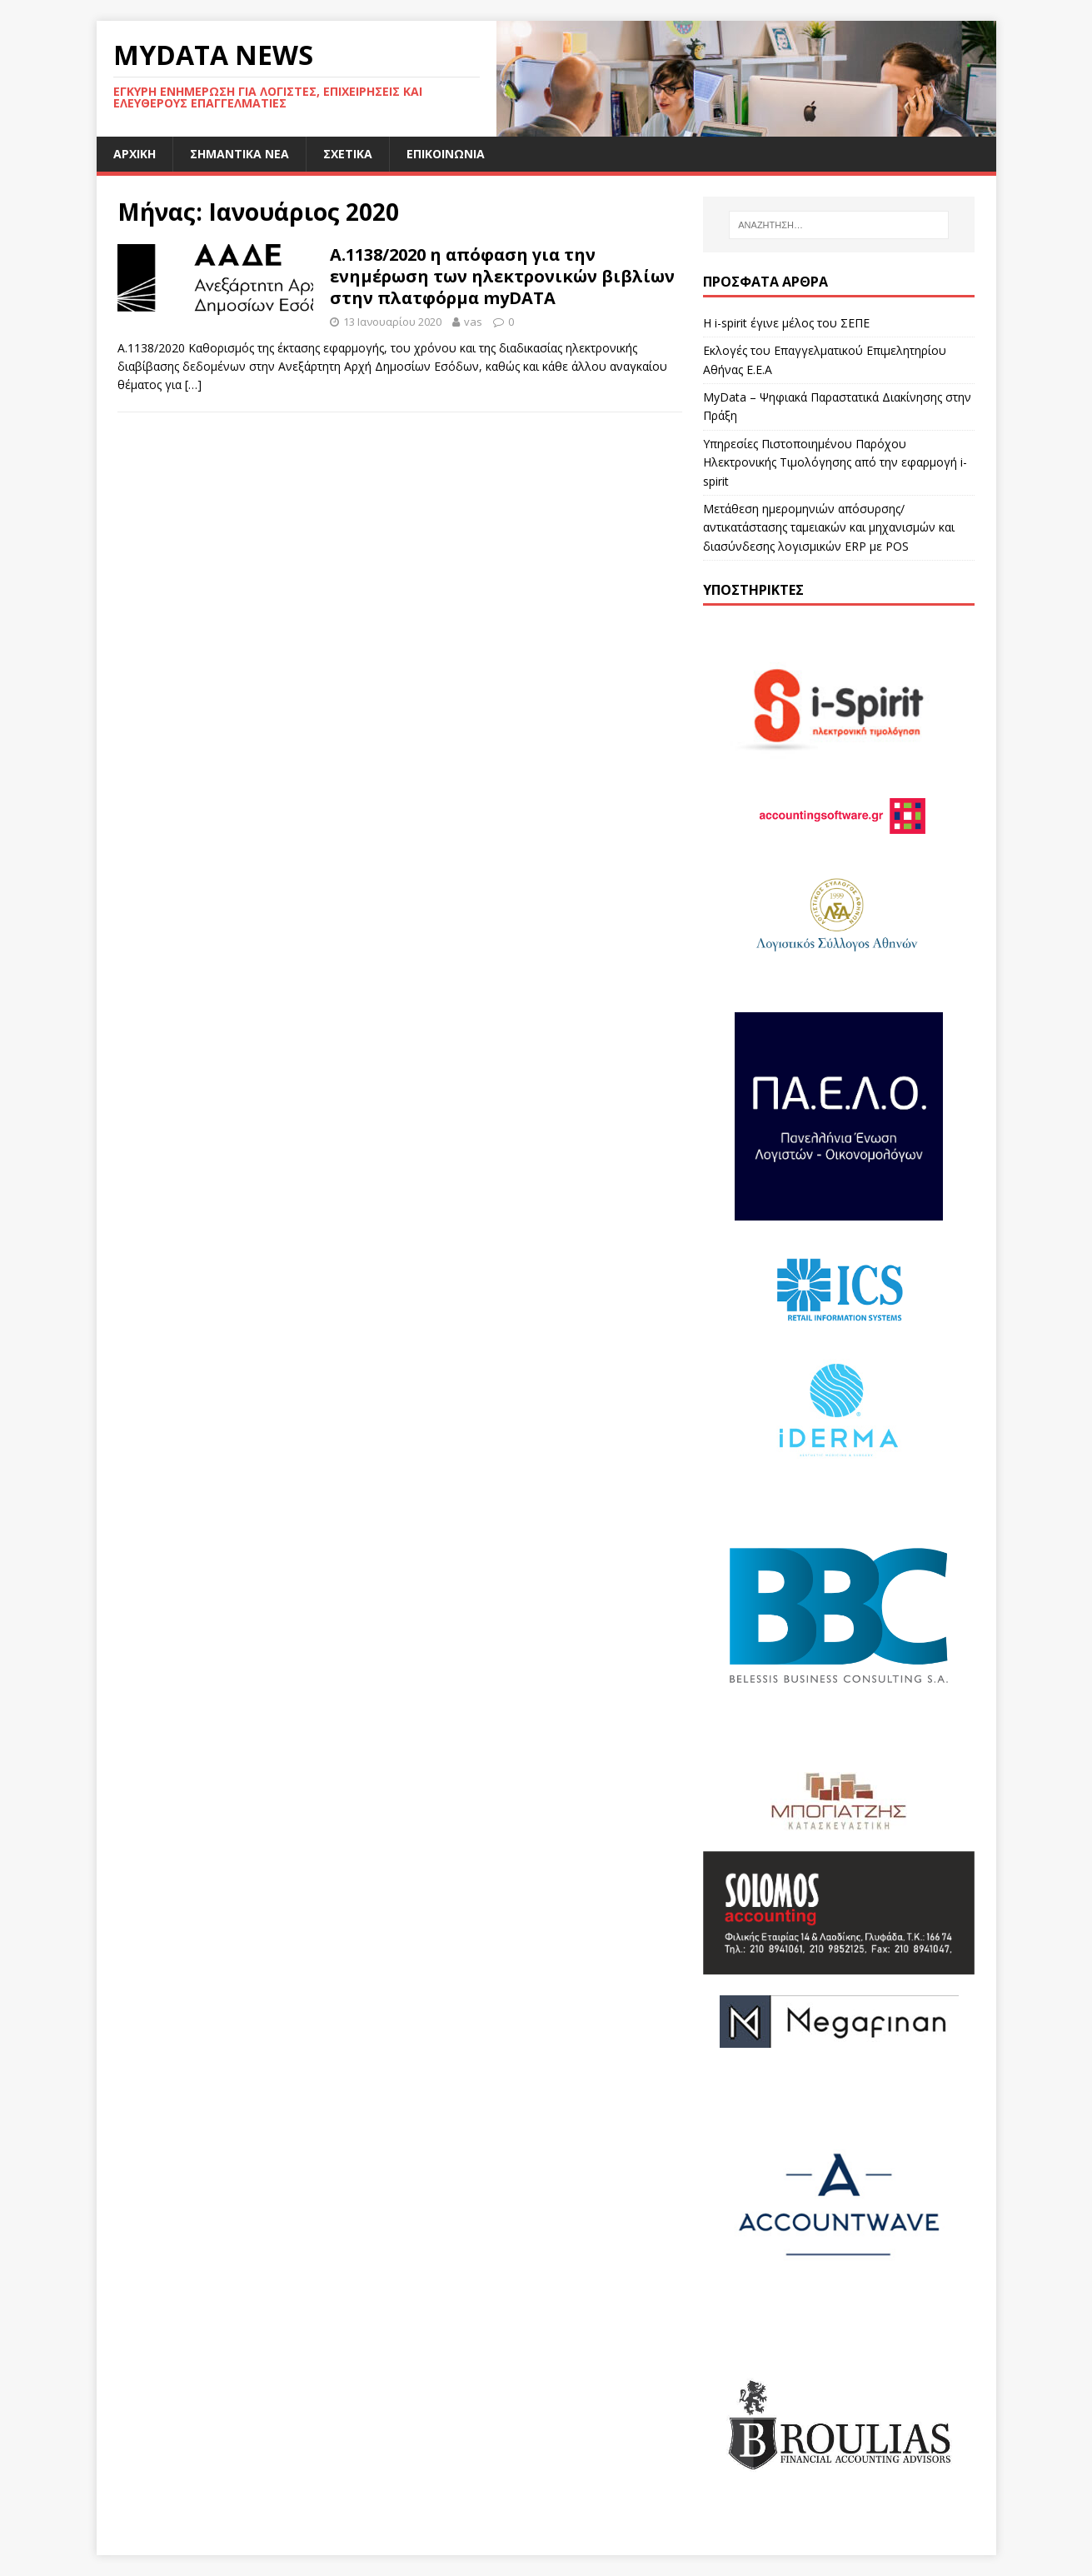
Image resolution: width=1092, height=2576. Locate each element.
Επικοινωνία (445, 154)
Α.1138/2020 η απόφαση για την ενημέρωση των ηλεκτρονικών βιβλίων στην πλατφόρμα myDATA (502, 276)
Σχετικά (347, 154)
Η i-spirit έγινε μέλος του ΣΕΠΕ (786, 323)
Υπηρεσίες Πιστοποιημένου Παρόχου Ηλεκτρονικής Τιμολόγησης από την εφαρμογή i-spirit (835, 462)
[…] (193, 384)
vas (473, 321)
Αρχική (134, 154)
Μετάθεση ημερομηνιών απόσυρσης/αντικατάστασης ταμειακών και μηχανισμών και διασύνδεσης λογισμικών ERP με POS (829, 527)
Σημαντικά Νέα (239, 154)
